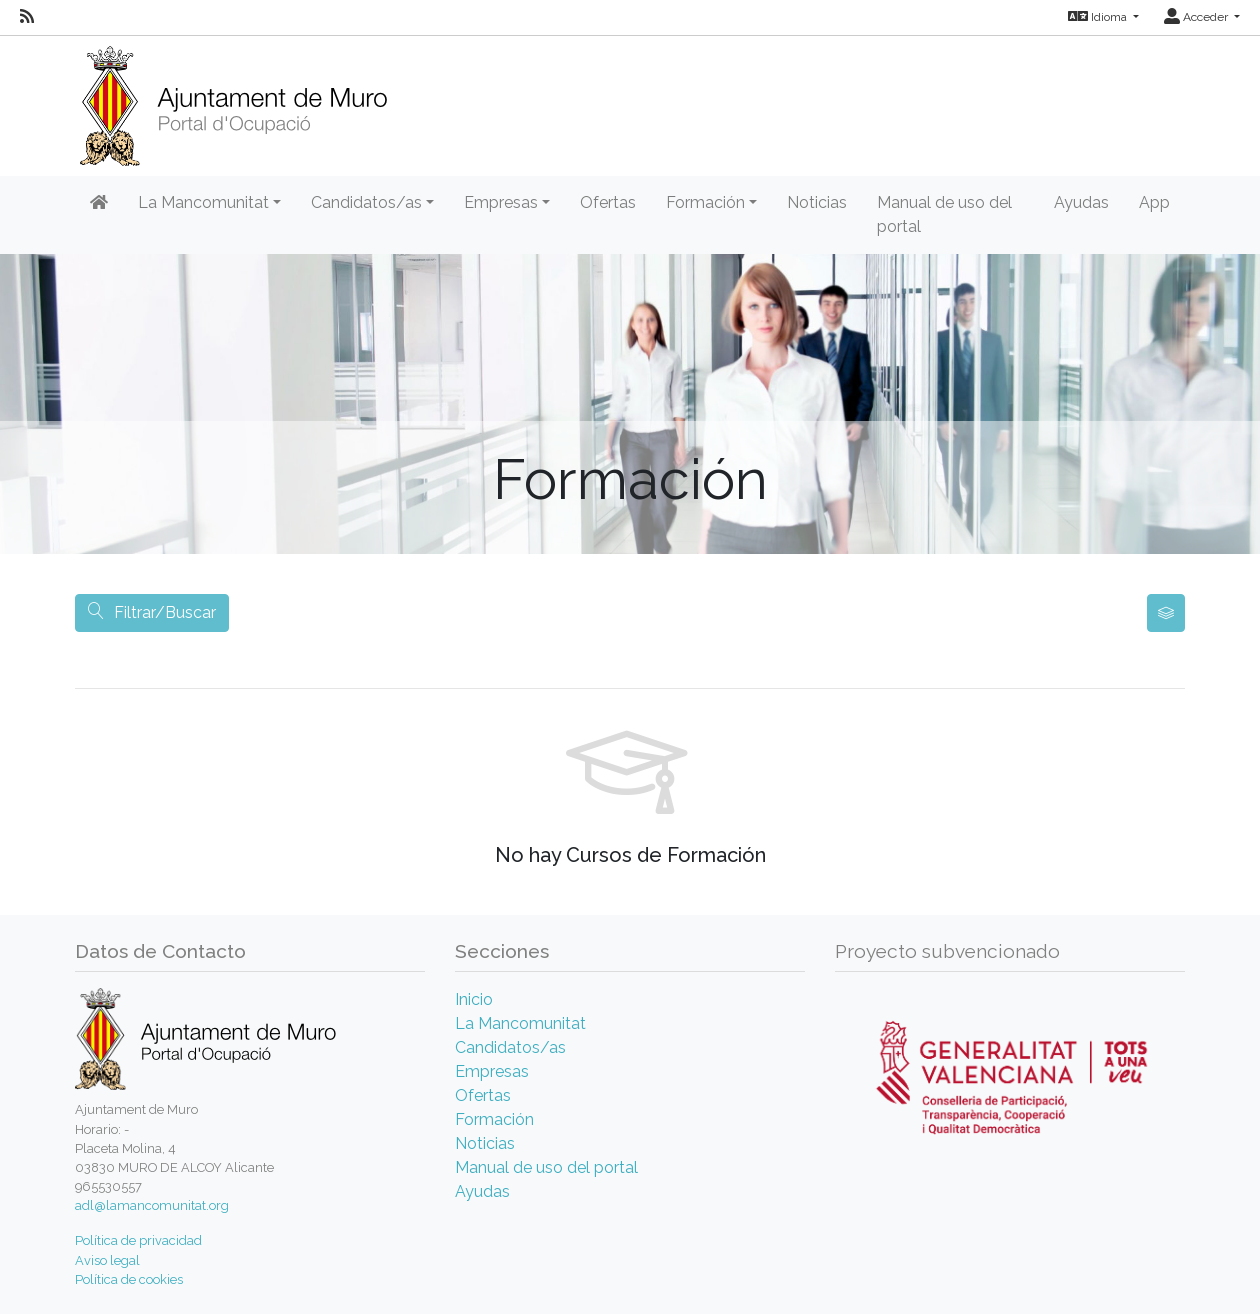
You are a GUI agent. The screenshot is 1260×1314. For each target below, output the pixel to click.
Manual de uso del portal (944, 214)
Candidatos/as (510, 1047)
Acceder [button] (1197, 17)
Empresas (492, 1071)
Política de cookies (129, 1279)
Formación (494, 1119)
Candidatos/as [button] (366, 202)
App (1154, 202)
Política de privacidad (138, 1240)
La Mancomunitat (520, 1023)
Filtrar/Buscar (152, 612)
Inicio (474, 999)
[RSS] (27, 17)
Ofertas (608, 202)
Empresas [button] (501, 202)
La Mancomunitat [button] (203, 202)
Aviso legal (107, 1260)
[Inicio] (233, 99)
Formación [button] (705, 202)
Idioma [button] (1099, 17)
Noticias (817, 202)
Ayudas (1081, 202)
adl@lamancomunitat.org (152, 1205)
